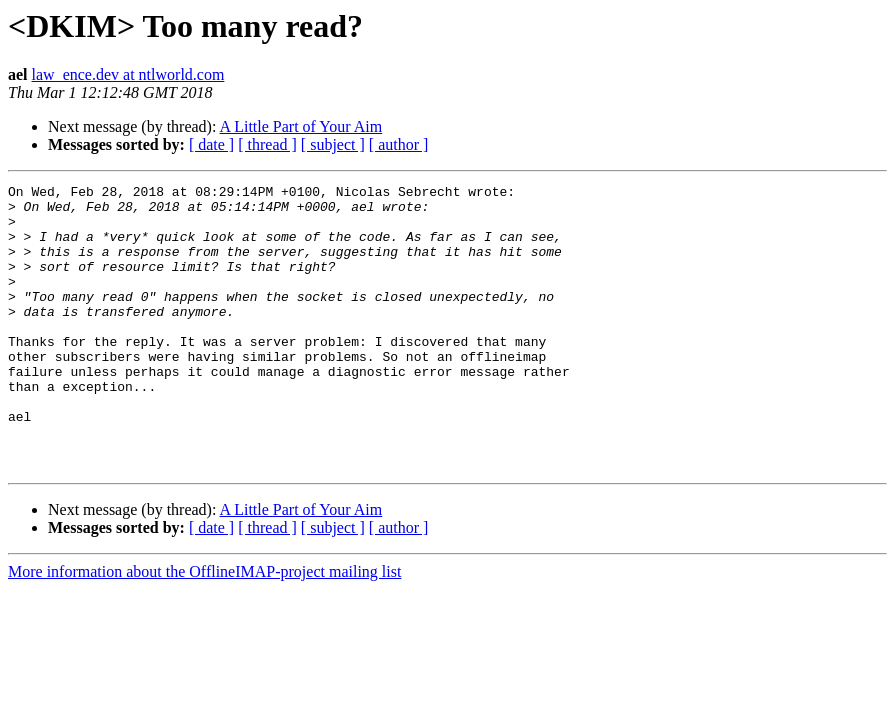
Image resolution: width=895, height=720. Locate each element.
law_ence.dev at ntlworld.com (128, 74)
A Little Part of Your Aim (301, 126)
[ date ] (211, 144)
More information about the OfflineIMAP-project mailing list (204, 628)
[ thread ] (267, 144)
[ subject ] (333, 144)
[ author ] (399, 144)
